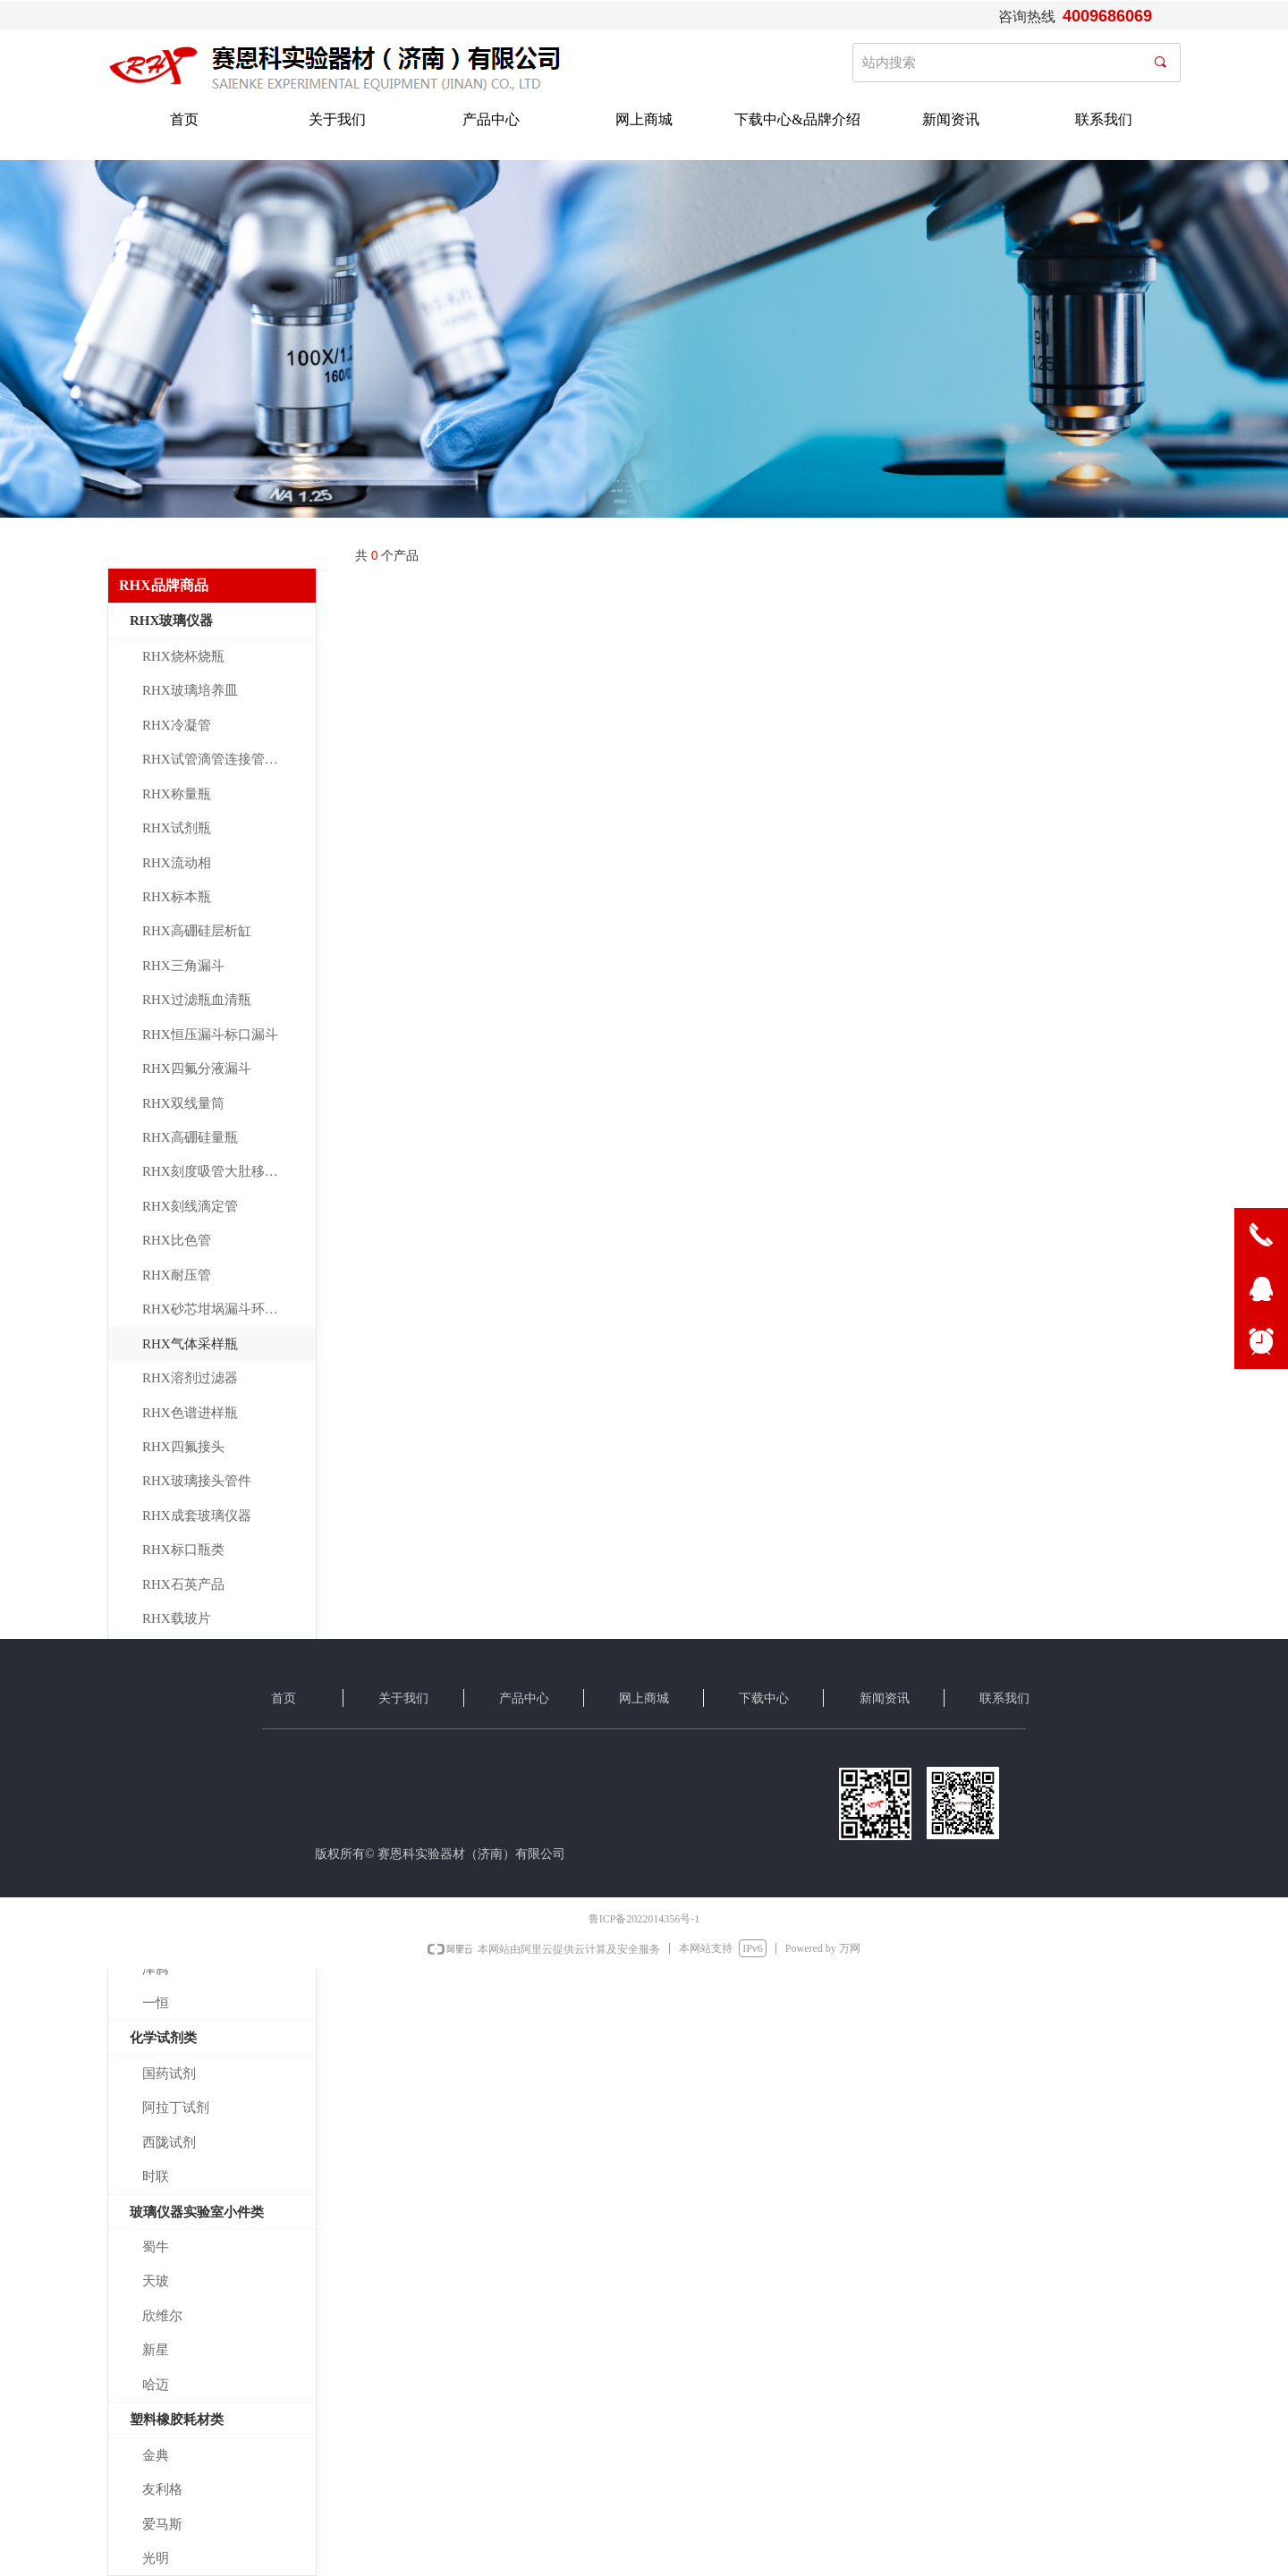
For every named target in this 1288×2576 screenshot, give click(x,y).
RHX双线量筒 (183, 1103)
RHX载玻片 (176, 1618)
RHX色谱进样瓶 (190, 1413)
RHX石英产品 (183, 1584)
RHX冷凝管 (176, 725)
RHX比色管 (176, 1240)
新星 (155, 2350)
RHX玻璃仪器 (171, 620)
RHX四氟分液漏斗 (196, 1068)
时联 (155, 2176)
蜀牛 (155, 2247)
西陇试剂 (169, 2142)
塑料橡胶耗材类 (177, 2419)
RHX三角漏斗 (183, 966)
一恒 (155, 2003)
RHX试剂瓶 (176, 828)
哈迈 (155, 2385)
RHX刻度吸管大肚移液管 (217, 1171)
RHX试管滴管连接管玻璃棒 (223, 759)
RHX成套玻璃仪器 (196, 1515)
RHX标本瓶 (176, 897)
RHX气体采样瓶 (190, 1344)
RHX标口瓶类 (183, 1549)
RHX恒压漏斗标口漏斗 (210, 1034)
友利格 (162, 2489)
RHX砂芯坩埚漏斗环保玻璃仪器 (229, 1309)
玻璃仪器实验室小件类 (197, 2212)
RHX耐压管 (176, 1275)
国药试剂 (169, 2073)
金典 (155, 2455)
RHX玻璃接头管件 (196, 1481)
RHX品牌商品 (163, 585)
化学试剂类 (163, 2038)
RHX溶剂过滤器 (190, 1378)
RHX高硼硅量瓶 (190, 1137)
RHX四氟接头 (183, 1447)
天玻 (155, 2281)
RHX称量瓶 (176, 794)
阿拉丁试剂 (175, 2107)
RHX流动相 (176, 863)
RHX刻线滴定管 (190, 1206)
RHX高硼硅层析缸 (196, 931)
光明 (155, 2558)
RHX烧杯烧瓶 (183, 656)
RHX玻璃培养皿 (190, 690)
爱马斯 (162, 2524)
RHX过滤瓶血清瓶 (196, 999)
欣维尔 (162, 2316)
